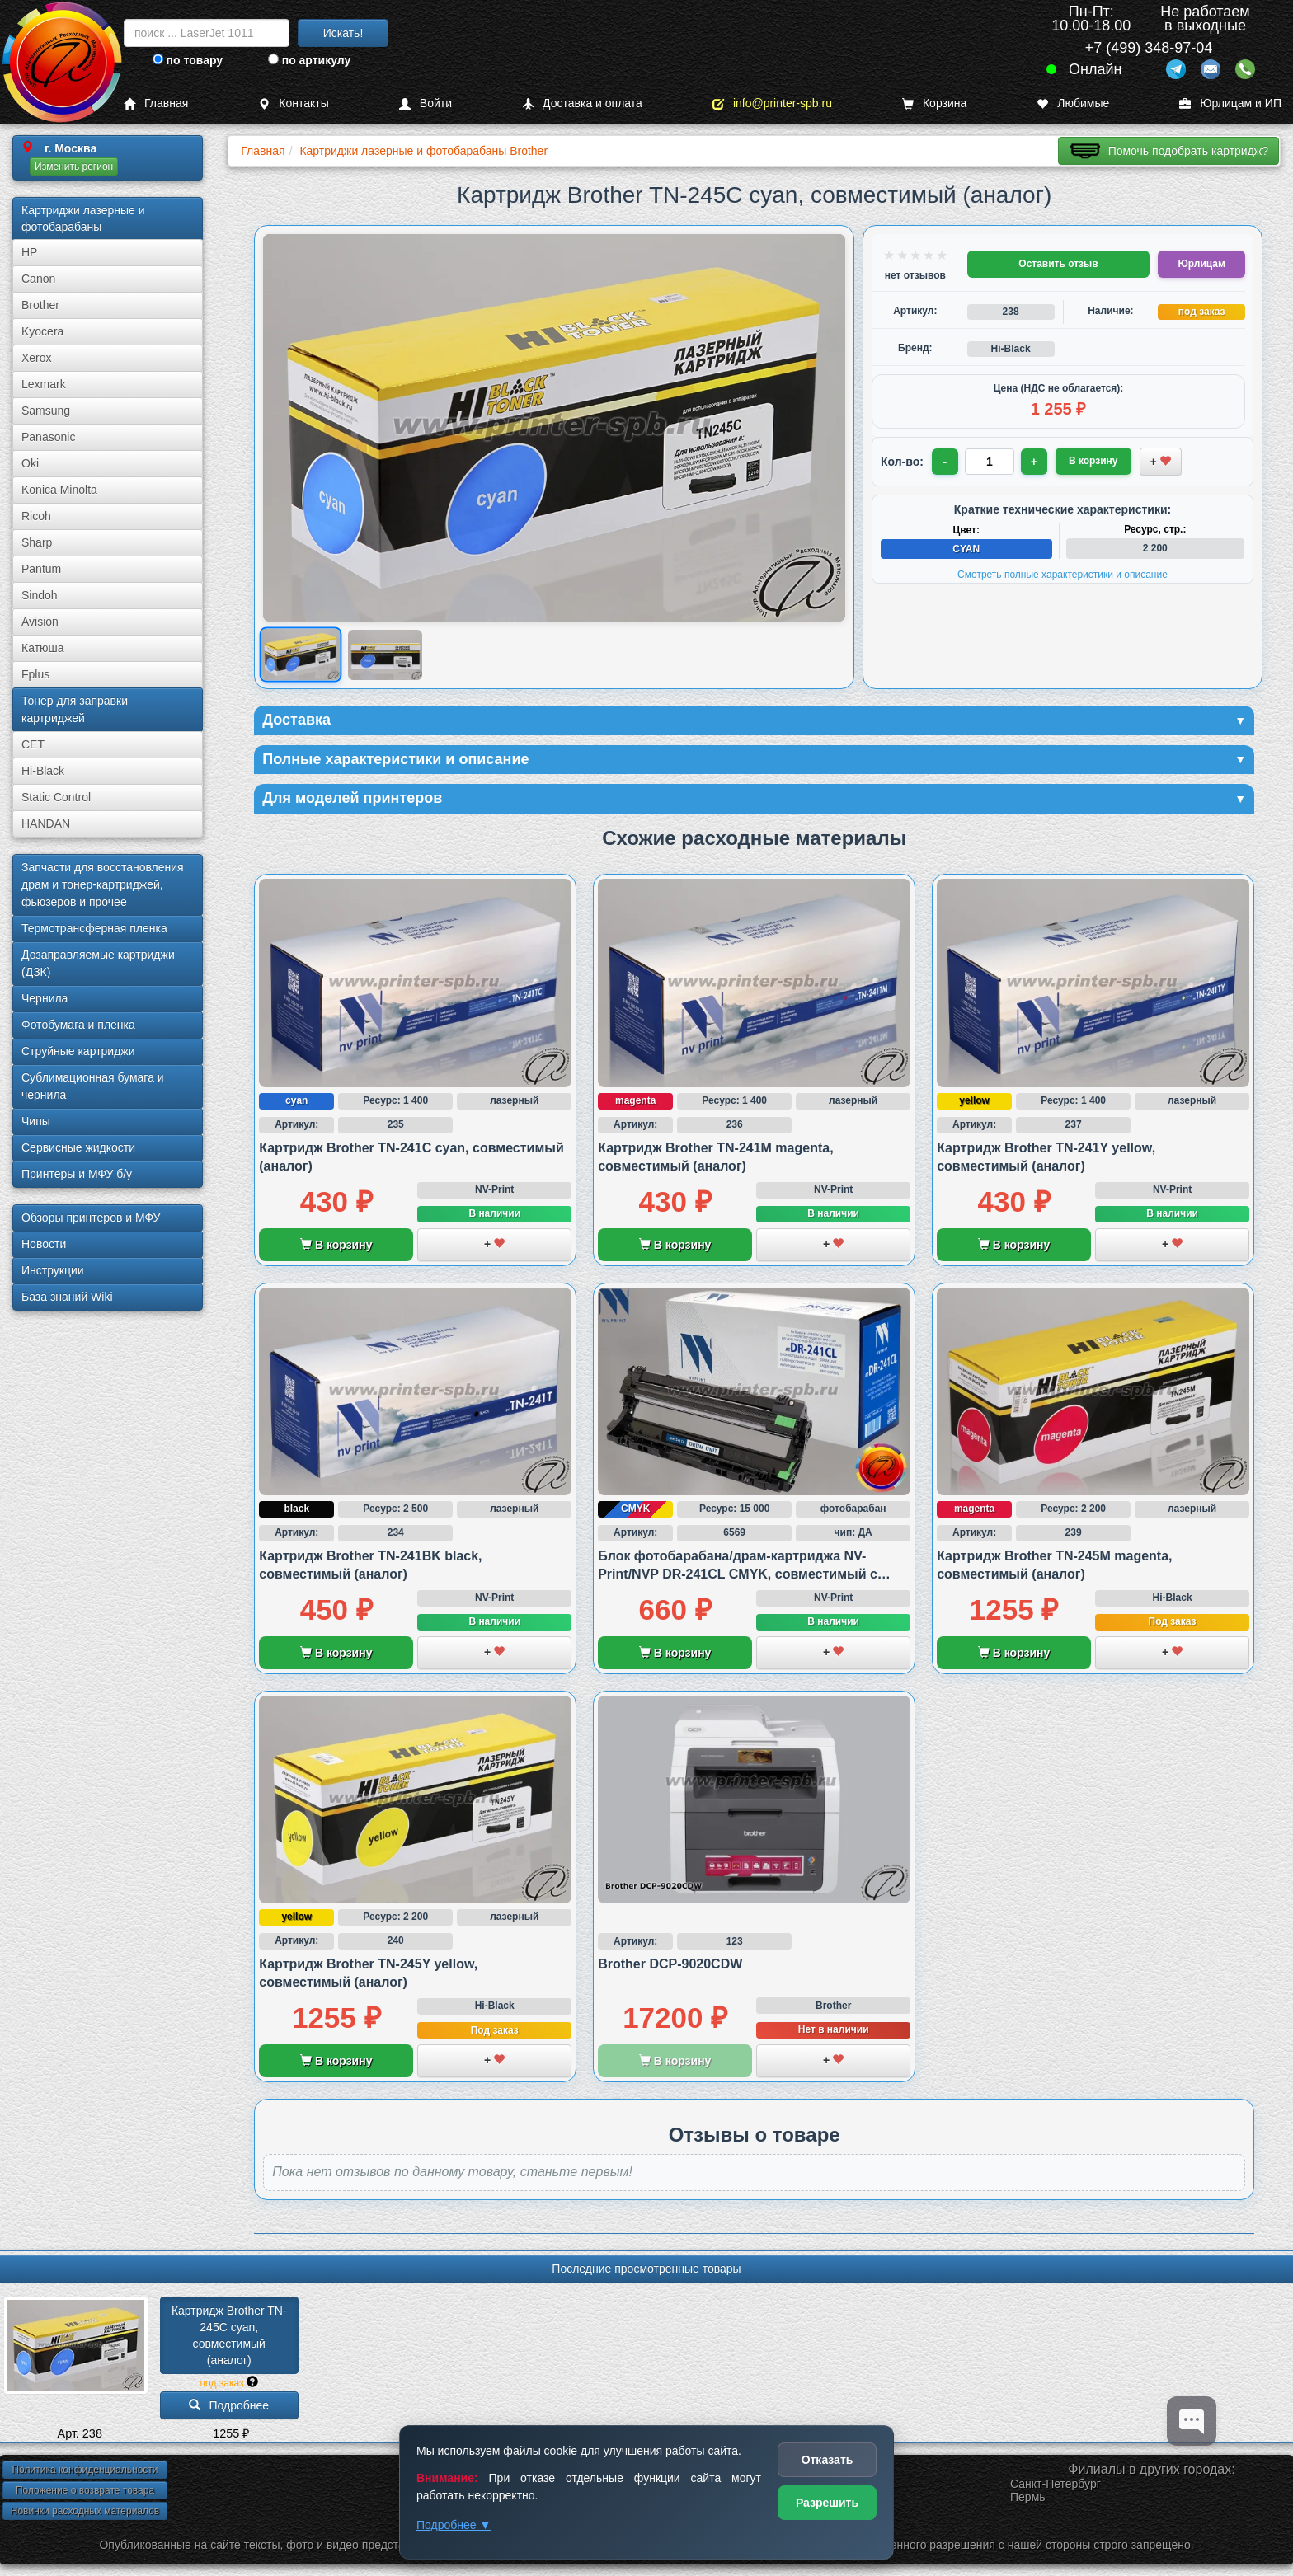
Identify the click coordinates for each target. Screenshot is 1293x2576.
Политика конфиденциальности (85, 2469)
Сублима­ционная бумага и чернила (92, 1086)
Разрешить (827, 2502)
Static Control (56, 797)
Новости (43, 1243)
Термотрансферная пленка (94, 928)
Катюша (42, 648)
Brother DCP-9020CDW (670, 1964)
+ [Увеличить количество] (1034, 461)
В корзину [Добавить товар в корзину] (1093, 461)
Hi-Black (42, 770)
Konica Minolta (59, 489)
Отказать (827, 2459)
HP (29, 252)
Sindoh (39, 595)
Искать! (343, 33)
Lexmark (43, 384)
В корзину (336, 1244)
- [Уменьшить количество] (945, 461)
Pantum (41, 568)
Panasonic (48, 436)
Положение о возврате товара (85, 2490)
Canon (38, 278)
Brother (40, 305)
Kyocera (42, 331)
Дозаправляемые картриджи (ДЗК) (98, 963)
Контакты (293, 103)
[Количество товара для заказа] (989, 461)
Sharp (36, 542)
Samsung (45, 410)
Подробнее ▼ (453, 2524)
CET (33, 744)
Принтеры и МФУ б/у (76, 1173)
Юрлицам (1201, 264)
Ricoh (36, 516)
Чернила (44, 998)
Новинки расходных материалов (85, 2511)
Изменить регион (74, 166)
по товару (188, 60)
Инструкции (52, 1270)
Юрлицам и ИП (1230, 103)
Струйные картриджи (78, 1051)
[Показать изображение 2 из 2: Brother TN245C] (385, 654)
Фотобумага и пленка (78, 1024)
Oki (30, 463)
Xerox (36, 357)
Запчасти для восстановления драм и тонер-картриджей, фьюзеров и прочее (102, 884)
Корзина (934, 103)
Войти (425, 103)
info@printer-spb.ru (772, 103)
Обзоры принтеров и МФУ (90, 1217)
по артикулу (309, 60)
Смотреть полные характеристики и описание (1062, 574)
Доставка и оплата (582, 103)
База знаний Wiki (67, 1296)
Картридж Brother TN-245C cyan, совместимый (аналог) (229, 2335)
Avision (40, 621)
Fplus (35, 674)
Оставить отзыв (1058, 264)
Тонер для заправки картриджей (74, 709)
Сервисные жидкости (78, 1147)
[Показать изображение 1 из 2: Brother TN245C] (300, 655)
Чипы (35, 1121)
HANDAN (45, 823)
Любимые (1073, 103)
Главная (156, 103)
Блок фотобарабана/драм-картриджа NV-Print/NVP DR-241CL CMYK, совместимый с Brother (737, 1574)
